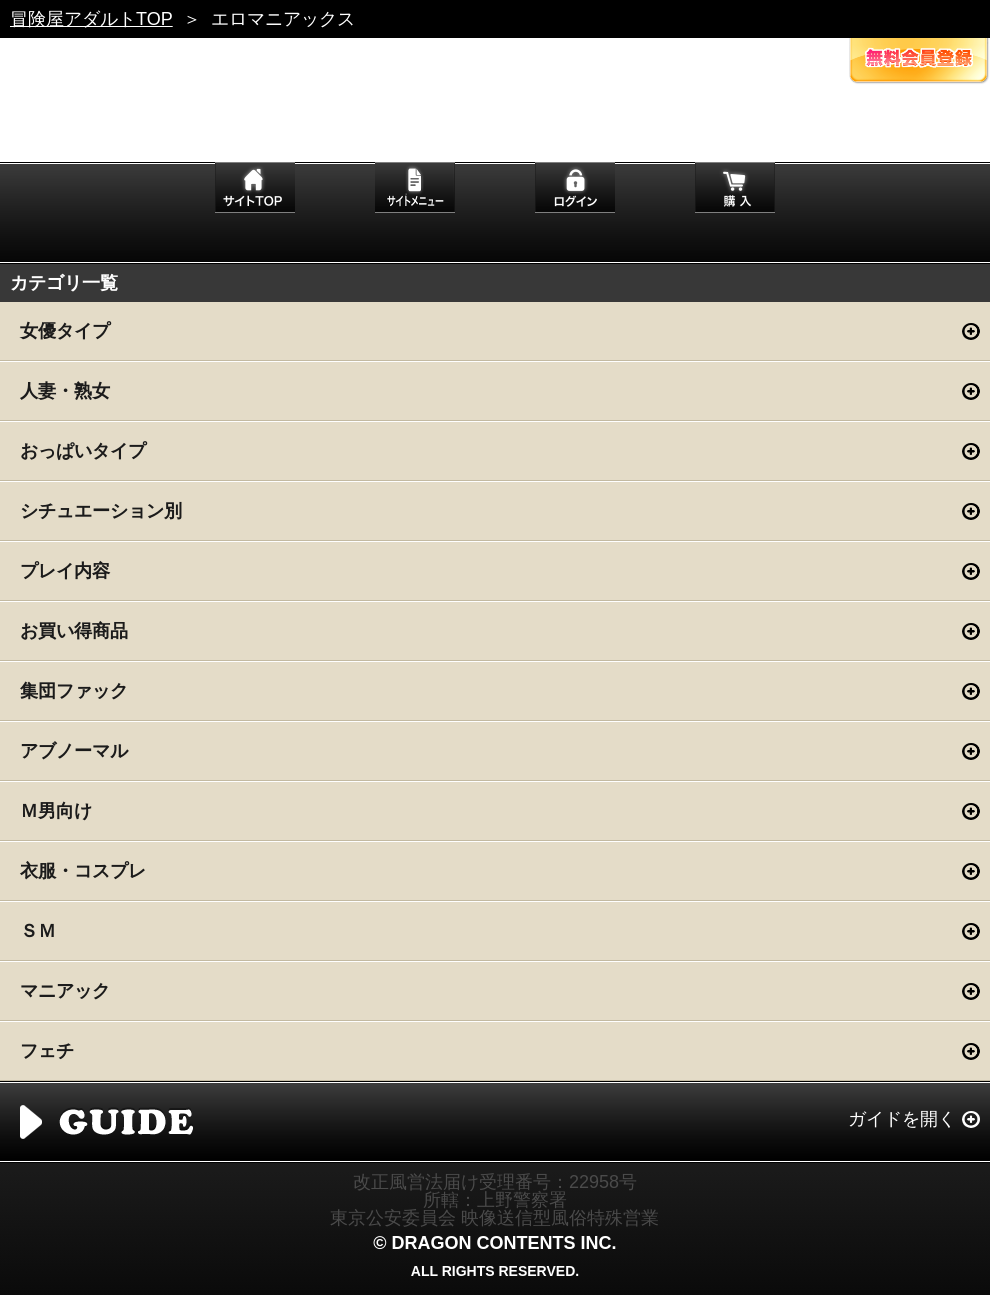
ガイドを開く (902, 1119)
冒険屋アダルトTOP (91, 19)
